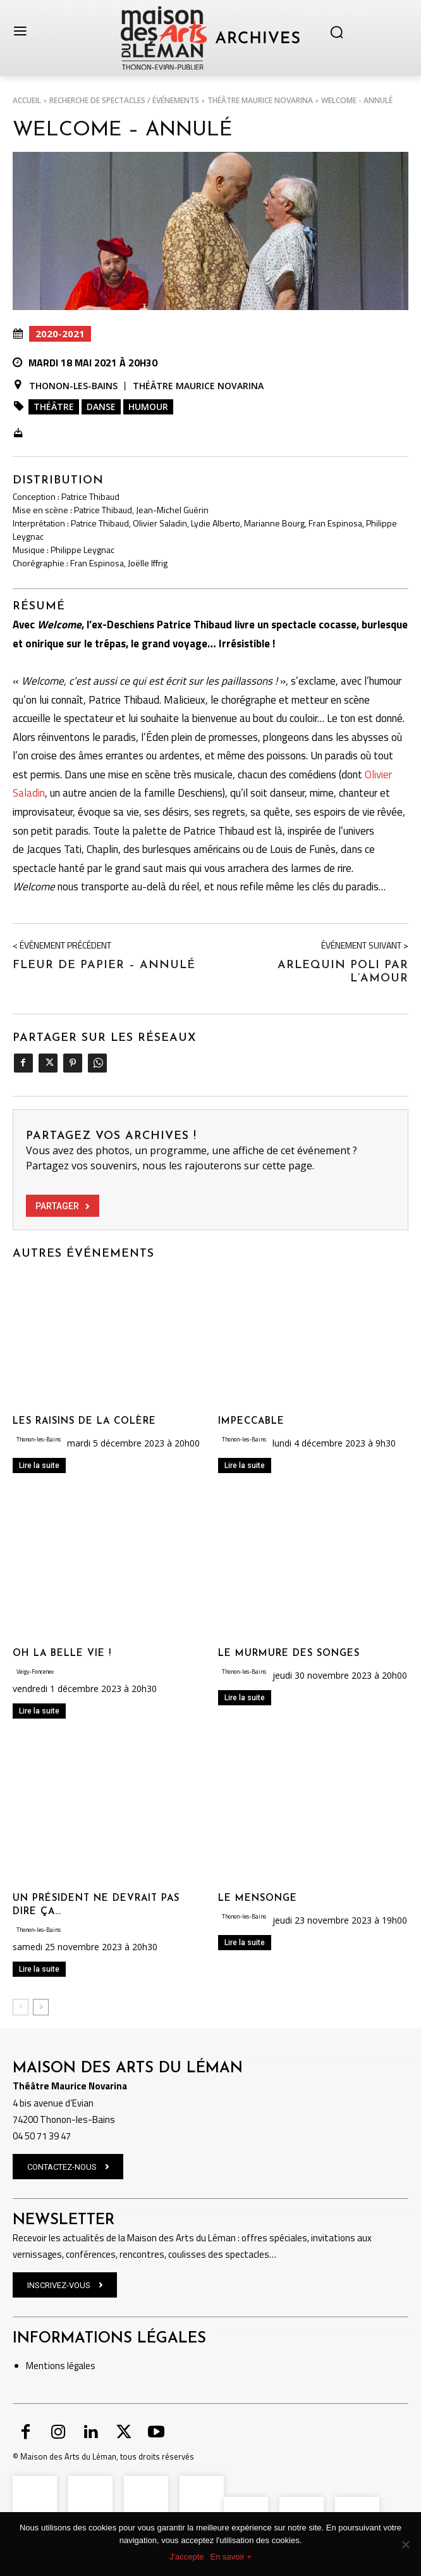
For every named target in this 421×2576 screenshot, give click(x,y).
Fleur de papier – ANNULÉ (104, 965)
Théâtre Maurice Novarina (260, 100)
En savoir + (231, 2556)
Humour (148, 407)
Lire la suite (39, 1465)
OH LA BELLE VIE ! (62, 1653)
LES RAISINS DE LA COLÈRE (84, 1421)
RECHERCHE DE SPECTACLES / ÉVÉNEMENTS (124, 100)
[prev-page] (20, 2007)
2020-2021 (60, 334)
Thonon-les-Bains (73, 386)
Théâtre (54, 407)
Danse (101, 407)
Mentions (45, 2365)
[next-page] (41, 2007)
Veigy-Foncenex (35, 1671)
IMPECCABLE (251, 1421)
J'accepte (186, 2556)
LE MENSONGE (257, 1898)
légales (80, 2365)
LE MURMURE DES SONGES (289, 1653)
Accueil (27, 100)
